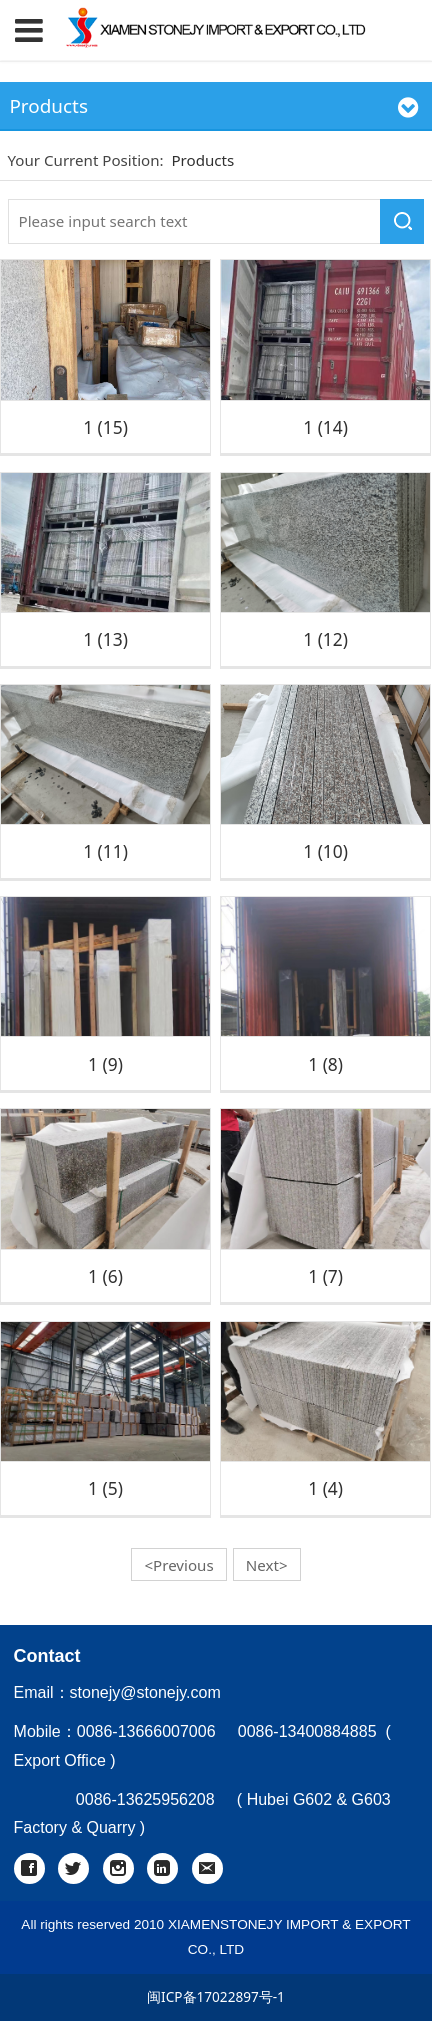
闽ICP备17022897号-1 (216, 1996)
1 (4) (325, 1488)
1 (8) (325, 1064)
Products (202, 160)
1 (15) (105, 427)
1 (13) (105, 639)
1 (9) (105, 1064)
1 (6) (105, 1276)
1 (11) (105, 851)
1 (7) (325, 1276)
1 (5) (105, 1488)
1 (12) (325, 639)
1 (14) (325, 427)
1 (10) (325, 851)
